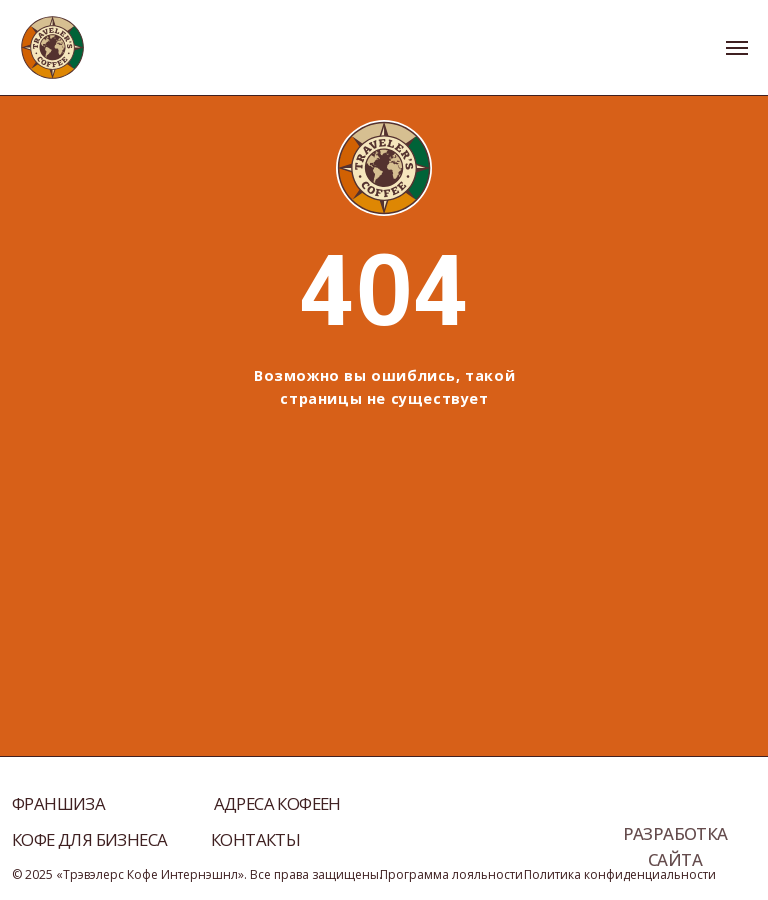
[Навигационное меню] (737, 48)
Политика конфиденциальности (620, 874)
